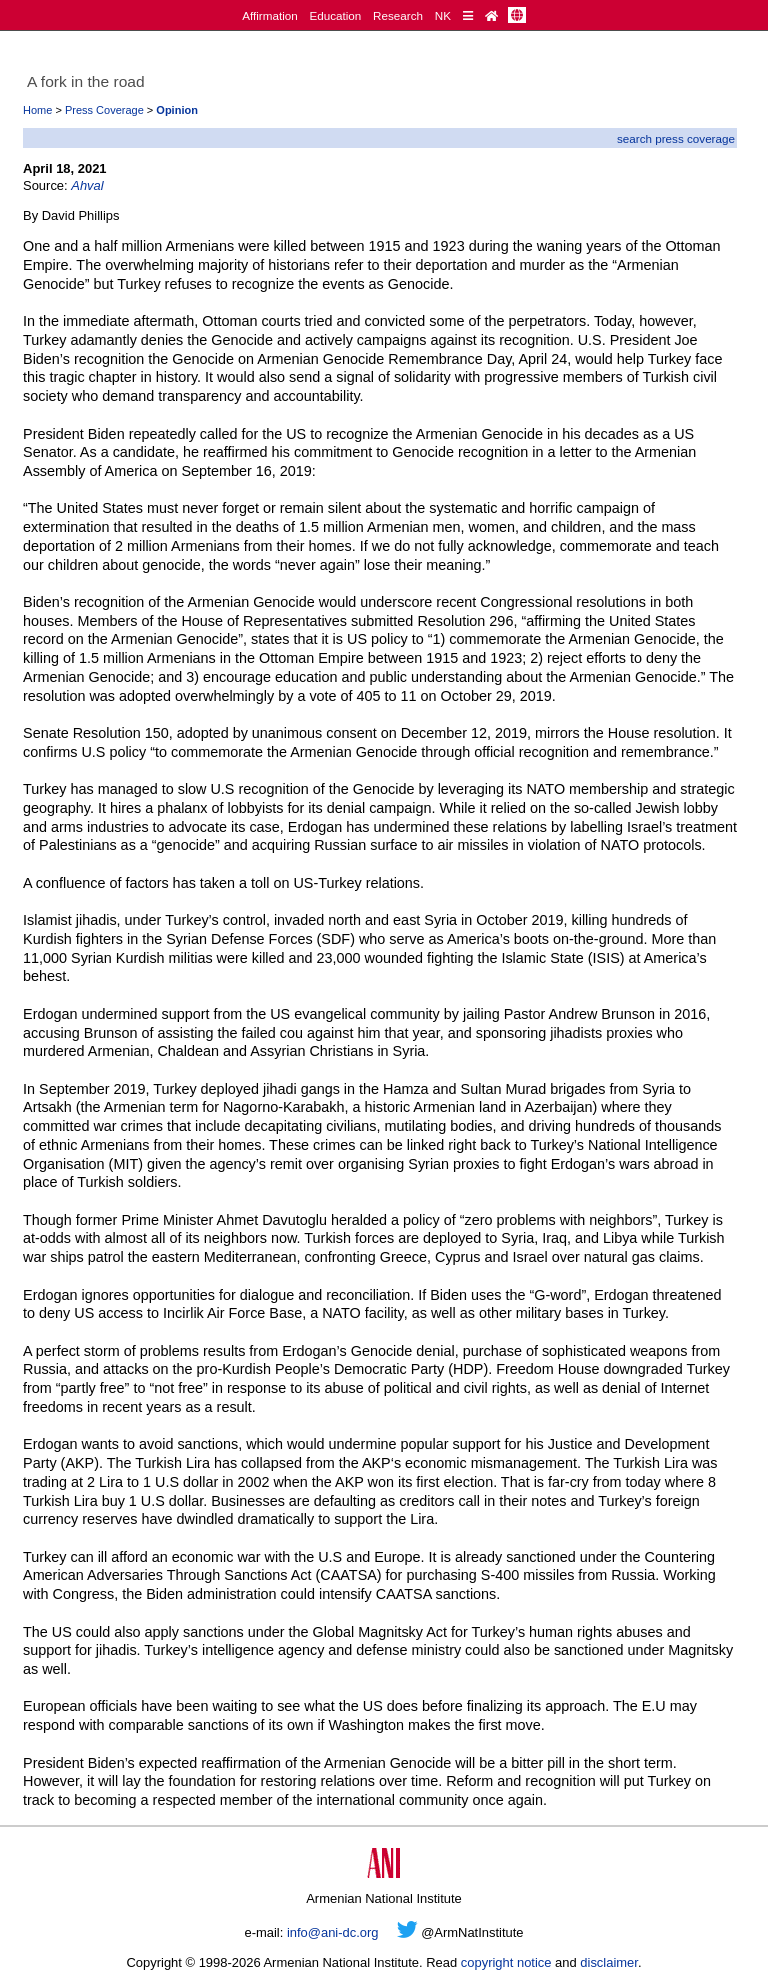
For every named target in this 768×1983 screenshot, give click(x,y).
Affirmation (270, 15)
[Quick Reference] (468, 15)
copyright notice (506, 1962)
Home (37, 110)
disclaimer (609, 1962)
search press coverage (676, 138)
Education (335, 15)
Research (398, 15)
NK (443, 15)
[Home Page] (491, 15)
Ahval (87, 185)
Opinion (177, 110)
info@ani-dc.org (333, 1932)
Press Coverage (104, 110)
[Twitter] (407, 1932)
